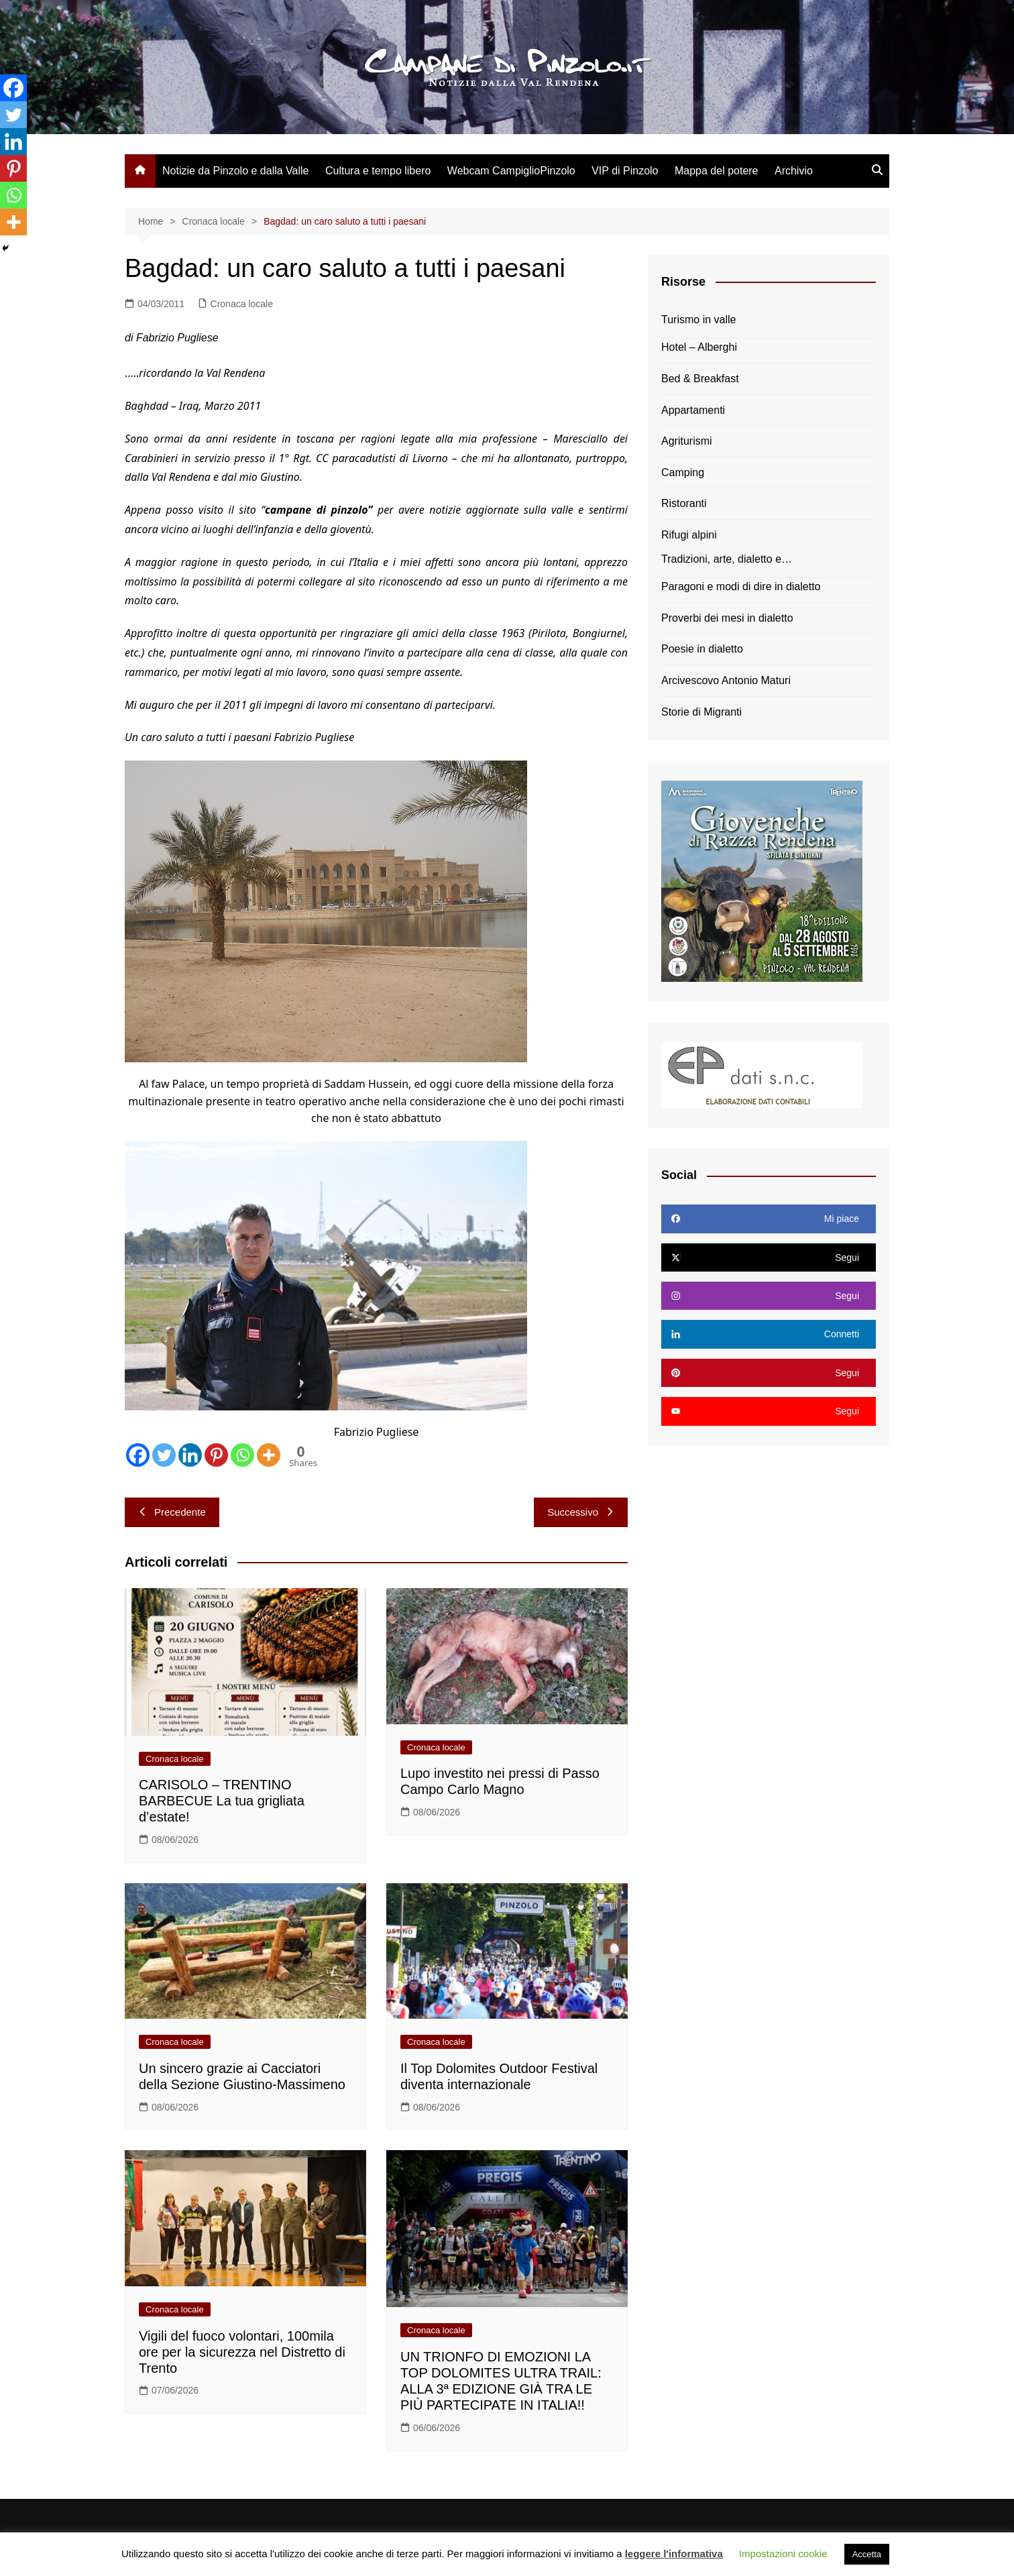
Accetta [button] (866, 2554)
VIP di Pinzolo (625, 170)
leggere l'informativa (674, 2553)
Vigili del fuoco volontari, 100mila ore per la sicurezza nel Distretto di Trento (242, 2352)
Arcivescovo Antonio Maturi (726, 680)
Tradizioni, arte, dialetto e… (726, 559)
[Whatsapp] (242, 1455)
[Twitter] (164, 1455)
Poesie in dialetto (702, 649)
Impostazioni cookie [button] (783, 2553)
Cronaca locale (242, 303)
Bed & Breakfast (700, 378)
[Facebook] (138, 1455)
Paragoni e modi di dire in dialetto (740, 586)
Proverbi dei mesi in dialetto (727, 618)
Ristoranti (684, 503)
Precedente (172, 1512)
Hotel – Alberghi (699, 347)
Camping (682, 472)
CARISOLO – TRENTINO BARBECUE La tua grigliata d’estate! (221, 1800)
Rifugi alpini (689, 535)
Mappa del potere (716, 170)
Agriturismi (686, 441)
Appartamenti (693, 410)
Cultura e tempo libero (378, 170)
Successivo (580, 1512)
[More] (268, 1455)
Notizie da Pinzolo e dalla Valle (235, 170)
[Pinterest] (216, 1455)
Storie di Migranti (701, 712)
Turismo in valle (698, 319)
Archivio (794, 170)
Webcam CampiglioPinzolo (511, 170)
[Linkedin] (190, 1455)
